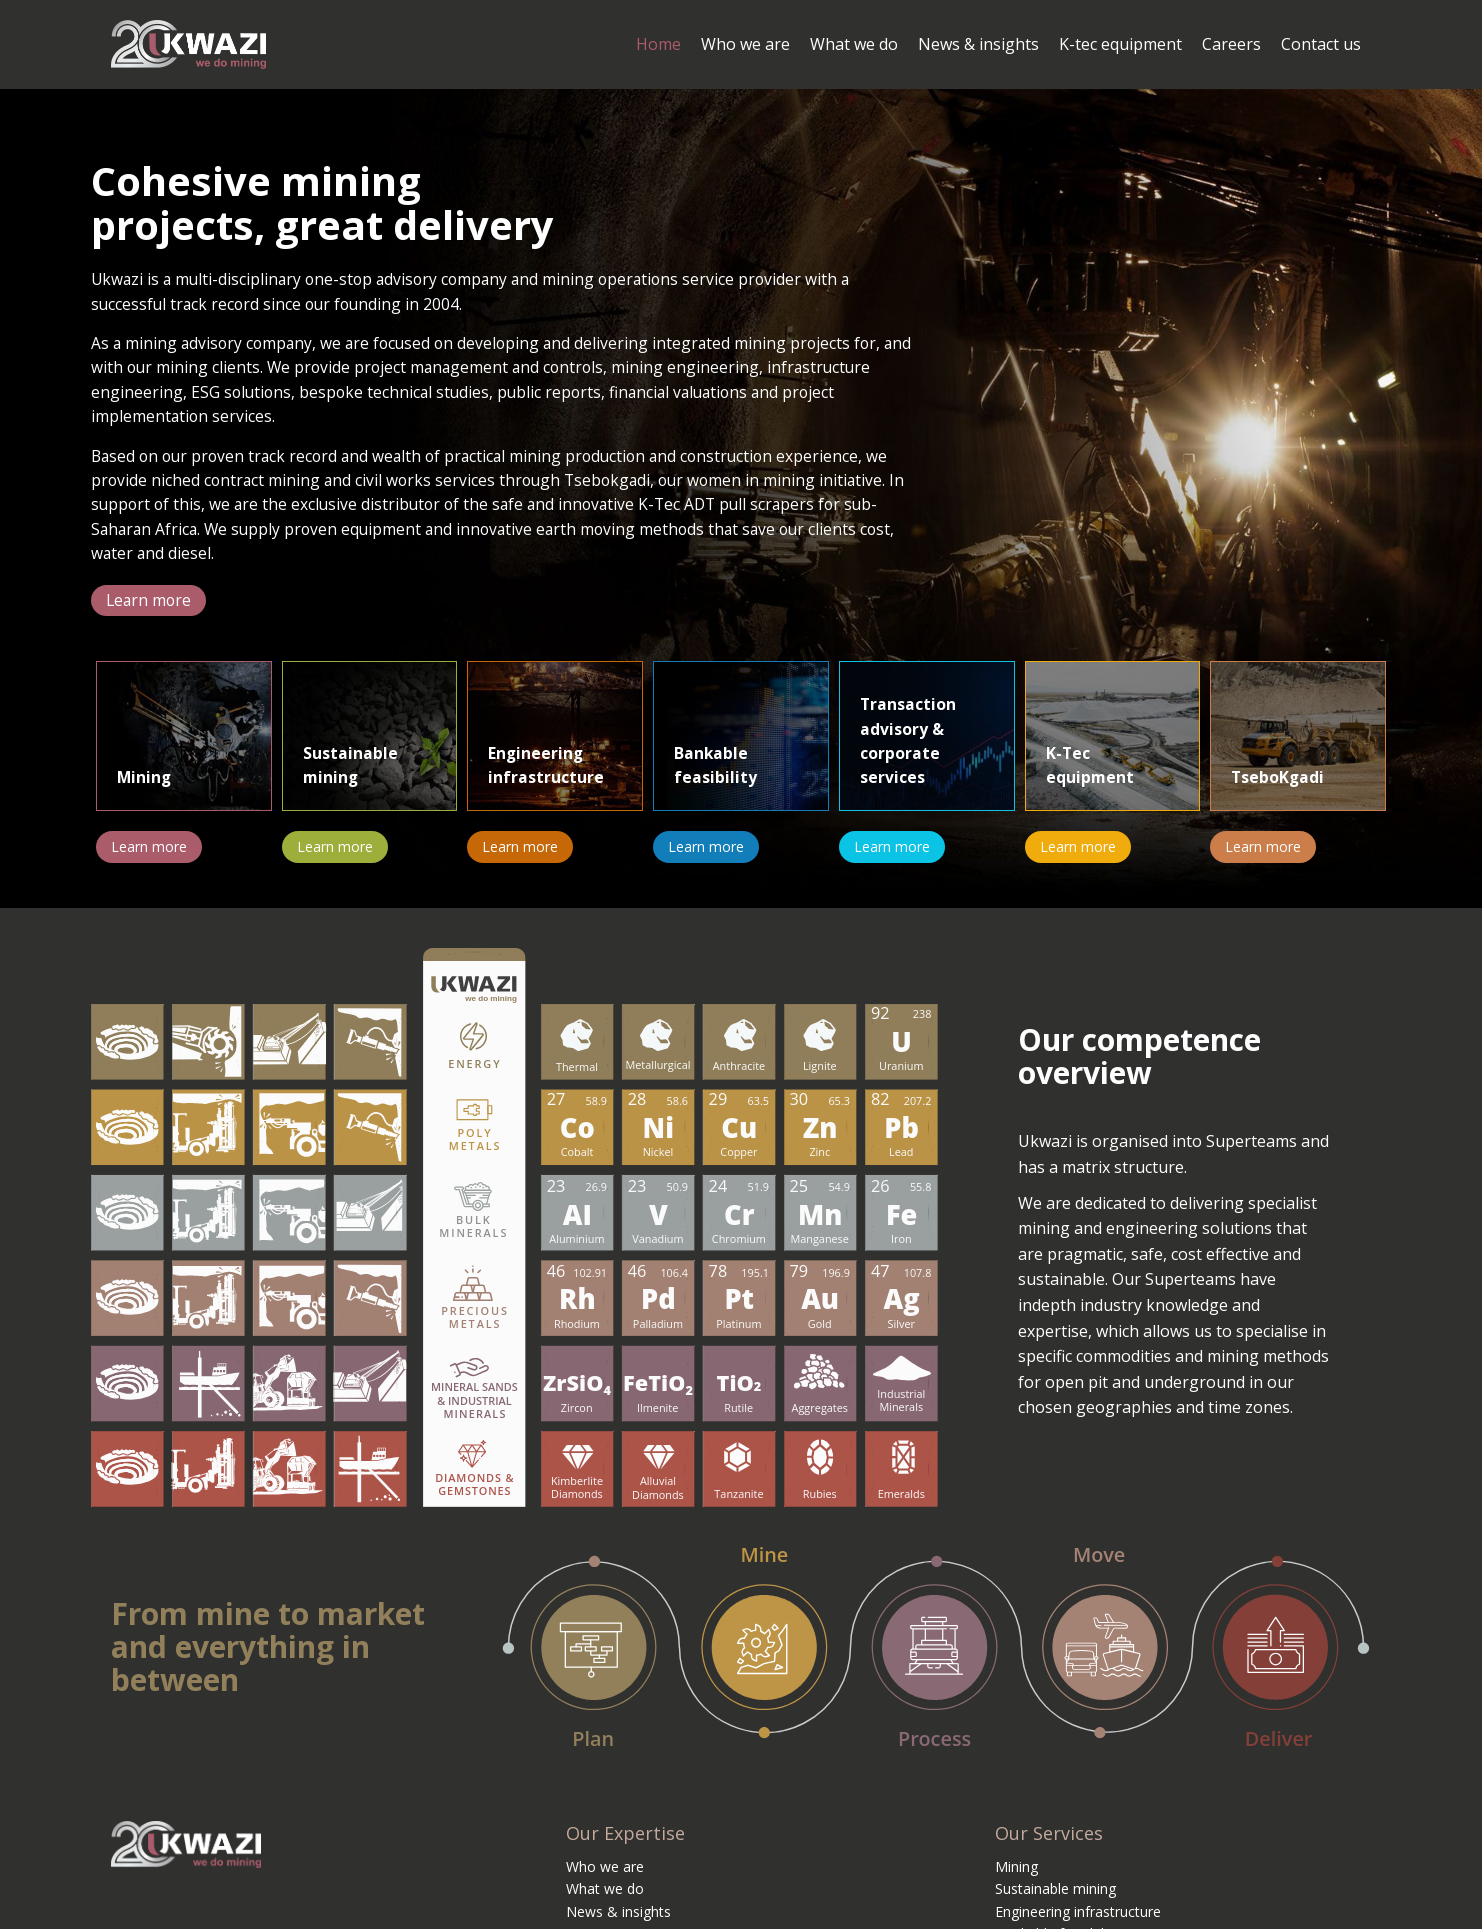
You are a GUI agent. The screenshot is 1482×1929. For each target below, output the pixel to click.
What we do (605, 1903)
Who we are (605, 1880)
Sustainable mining (1055, 1903)
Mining (1016, 1880)
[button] (150, 615)
